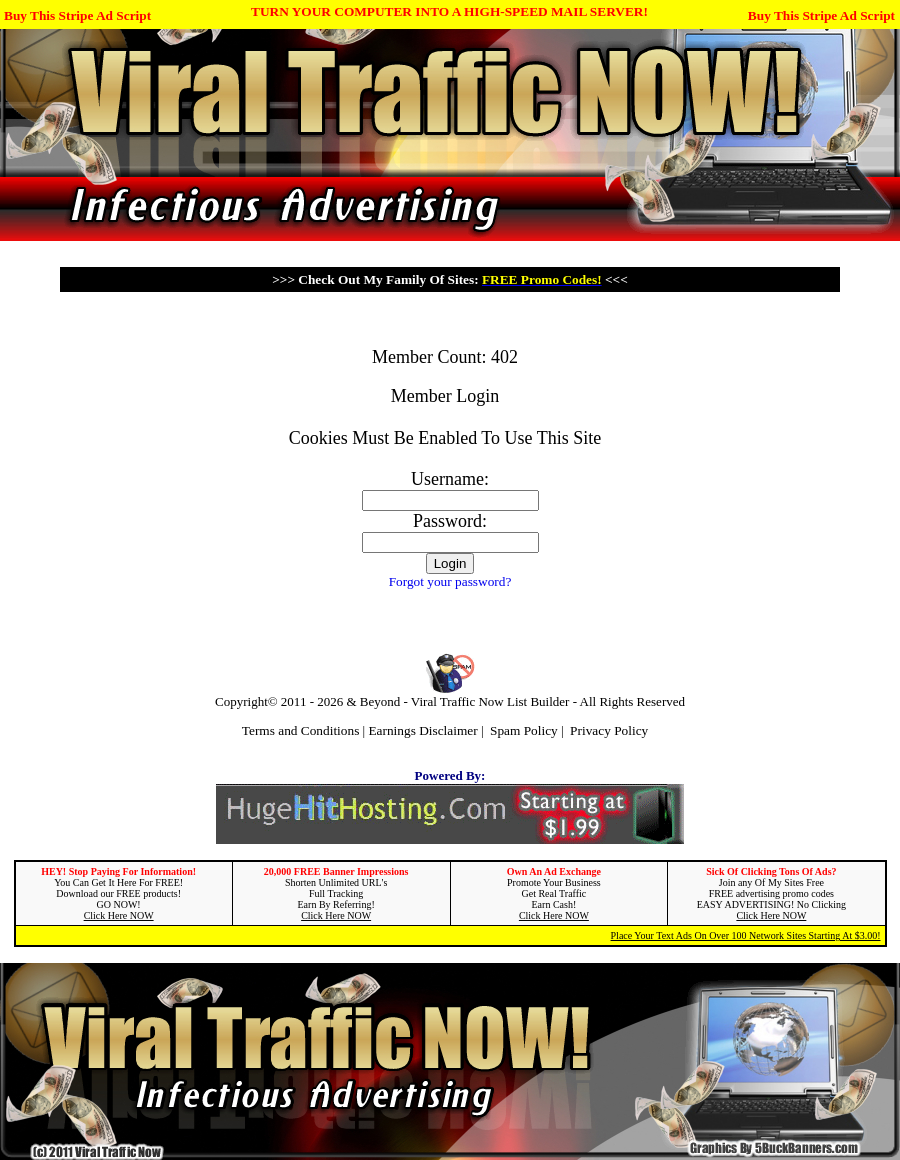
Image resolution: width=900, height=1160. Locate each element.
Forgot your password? (450, 581)
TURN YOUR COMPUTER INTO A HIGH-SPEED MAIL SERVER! (449, 11)
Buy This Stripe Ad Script (77, 15)
